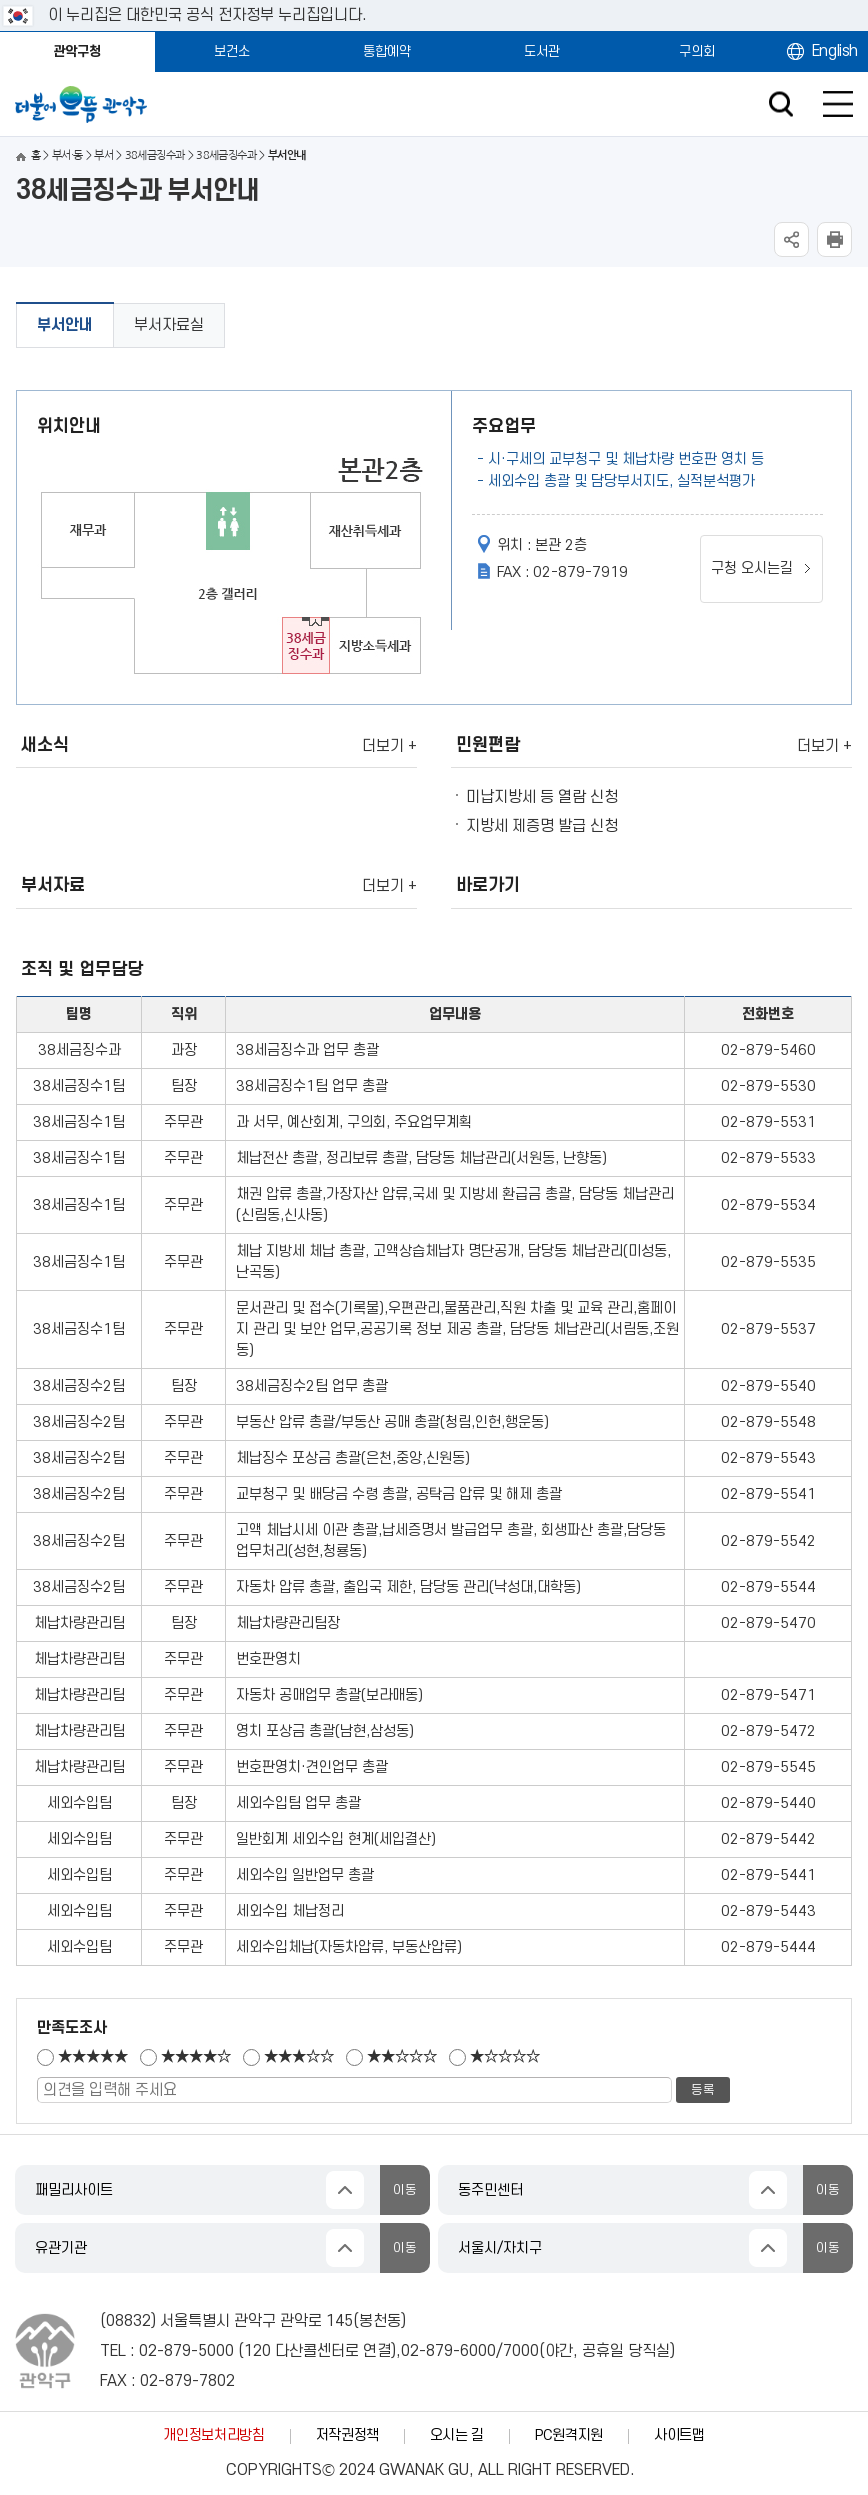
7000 (521, 2351)
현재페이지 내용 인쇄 (834, 239)
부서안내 (65, 325)
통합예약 (387, 51)
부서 (103, 155)
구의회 (697, 51)
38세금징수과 (155, 155)
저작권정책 (347, 2435)
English (835, 51)
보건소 (232, 51)
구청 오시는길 (752, 568)
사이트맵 (679, 2435)
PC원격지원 (569, 2435)
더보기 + (389, 746)
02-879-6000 (448, 2351)
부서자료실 (169, 325)
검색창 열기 (780, 104)
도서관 (542, 51)
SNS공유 (791, 239)
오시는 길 (457, 2435)
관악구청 (77, 51)
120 (257, 2351)
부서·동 (67, 155)
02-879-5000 (186, 2351)
